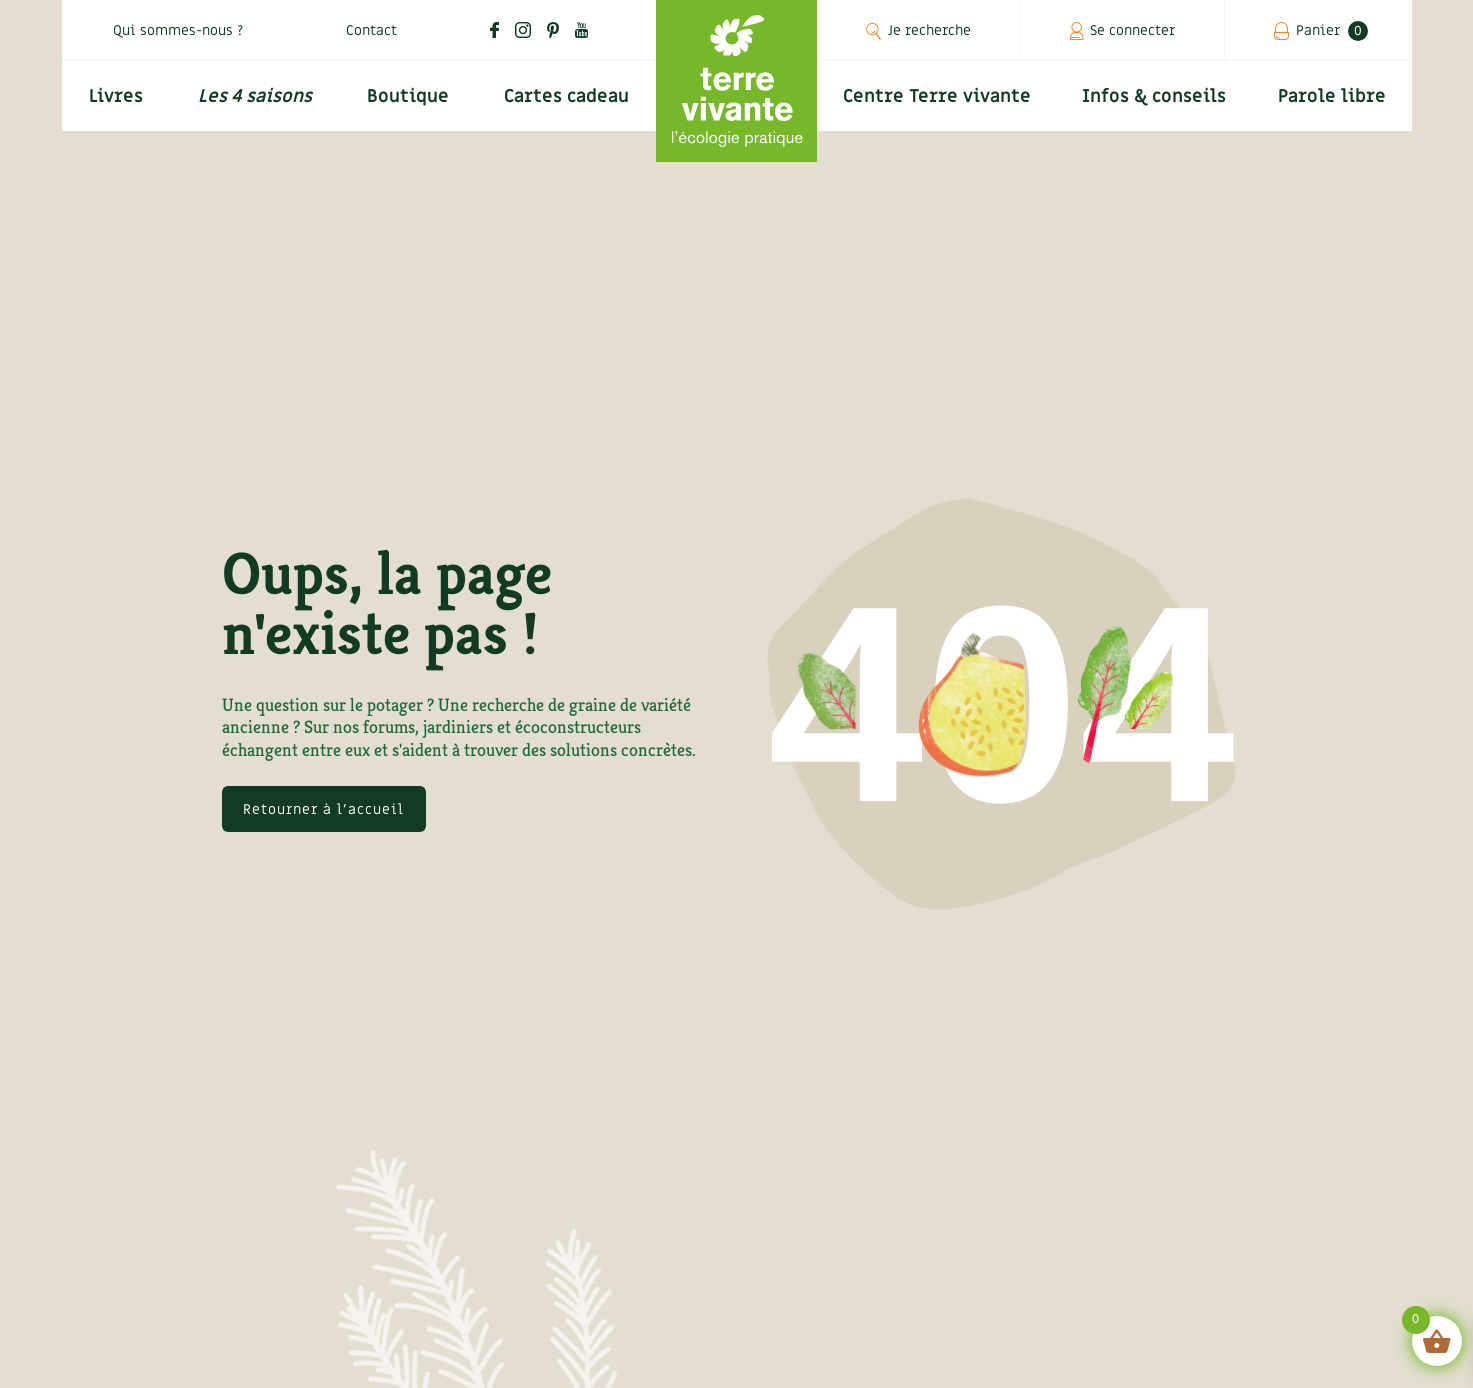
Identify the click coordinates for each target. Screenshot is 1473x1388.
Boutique (408, 96)
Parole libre (1332, 96)
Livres (116, 96)
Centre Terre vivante (937, 96)
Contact (371, 30)
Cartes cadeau (566, 96)
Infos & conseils (1154, 96)
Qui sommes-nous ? (178, 30)
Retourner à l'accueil (323, 809)
